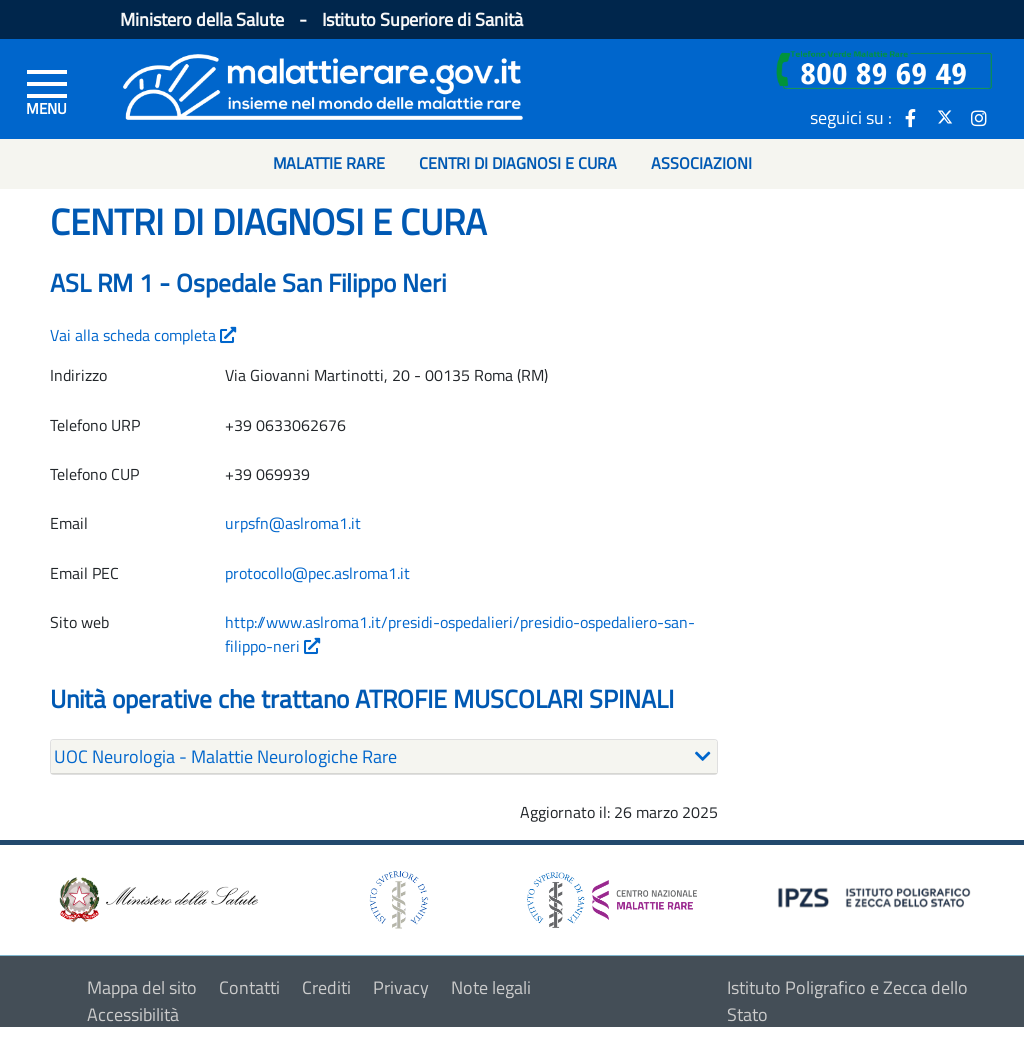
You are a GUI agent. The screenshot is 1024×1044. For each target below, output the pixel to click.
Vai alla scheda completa (143, 335)
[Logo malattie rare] (323, 84)
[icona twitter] (945, 117)
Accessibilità (133, 1014)
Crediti (326, 987)
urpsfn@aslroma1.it (293, 523)
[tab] (384, 757)
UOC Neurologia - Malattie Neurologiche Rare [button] (225, 756)
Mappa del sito (142, 987)
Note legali (491, 987)
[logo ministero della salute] (157, 897)
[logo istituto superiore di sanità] (397, 897)
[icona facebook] (911, 117)
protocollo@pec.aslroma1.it (317, 573)
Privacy (401, 987)
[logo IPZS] (877, 896)
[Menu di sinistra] (47, 91)
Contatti (249, 987)
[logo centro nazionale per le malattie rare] (612, 894)
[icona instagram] (979, 117)
